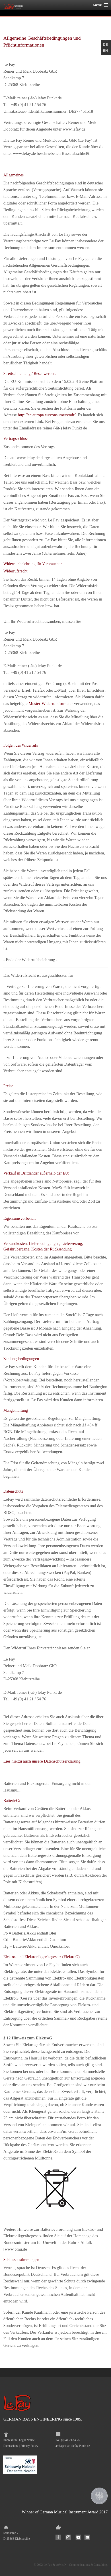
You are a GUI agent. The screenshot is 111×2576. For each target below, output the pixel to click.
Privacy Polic (29, 2445)
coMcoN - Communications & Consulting (81, 2564)
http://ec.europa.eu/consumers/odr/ (47, 415)
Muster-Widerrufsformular (51, 703)
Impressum (10, 2440)
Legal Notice (27, 2440)
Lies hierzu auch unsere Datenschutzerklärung (41, 1761)
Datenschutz (10, 2445)
